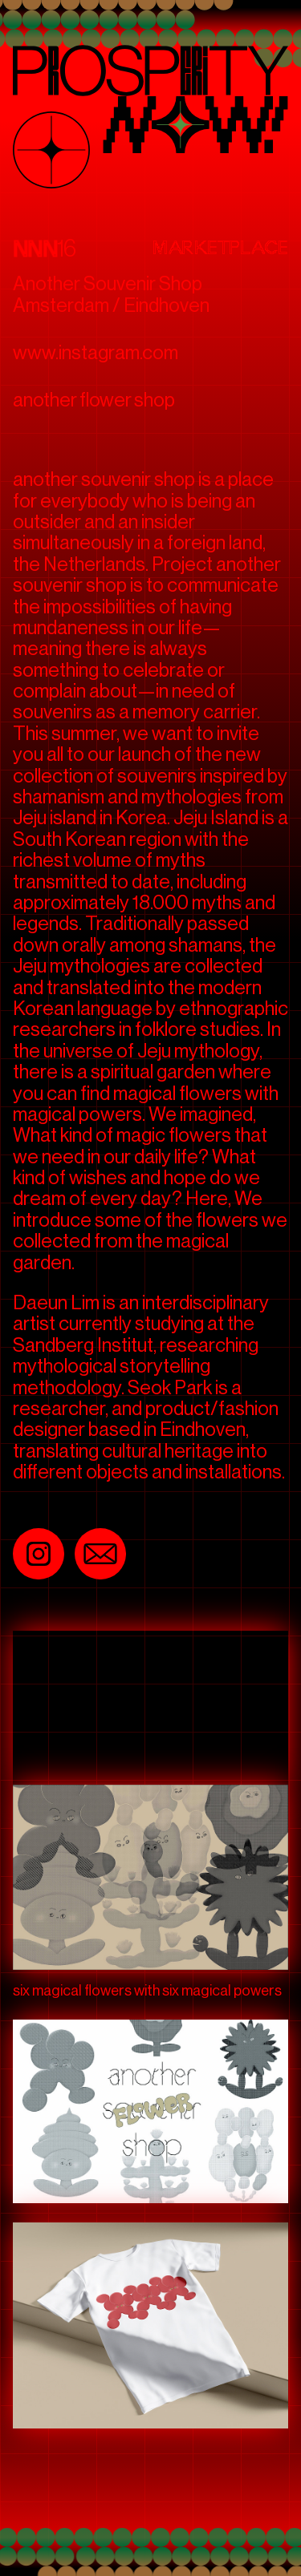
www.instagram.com (95, 352)
